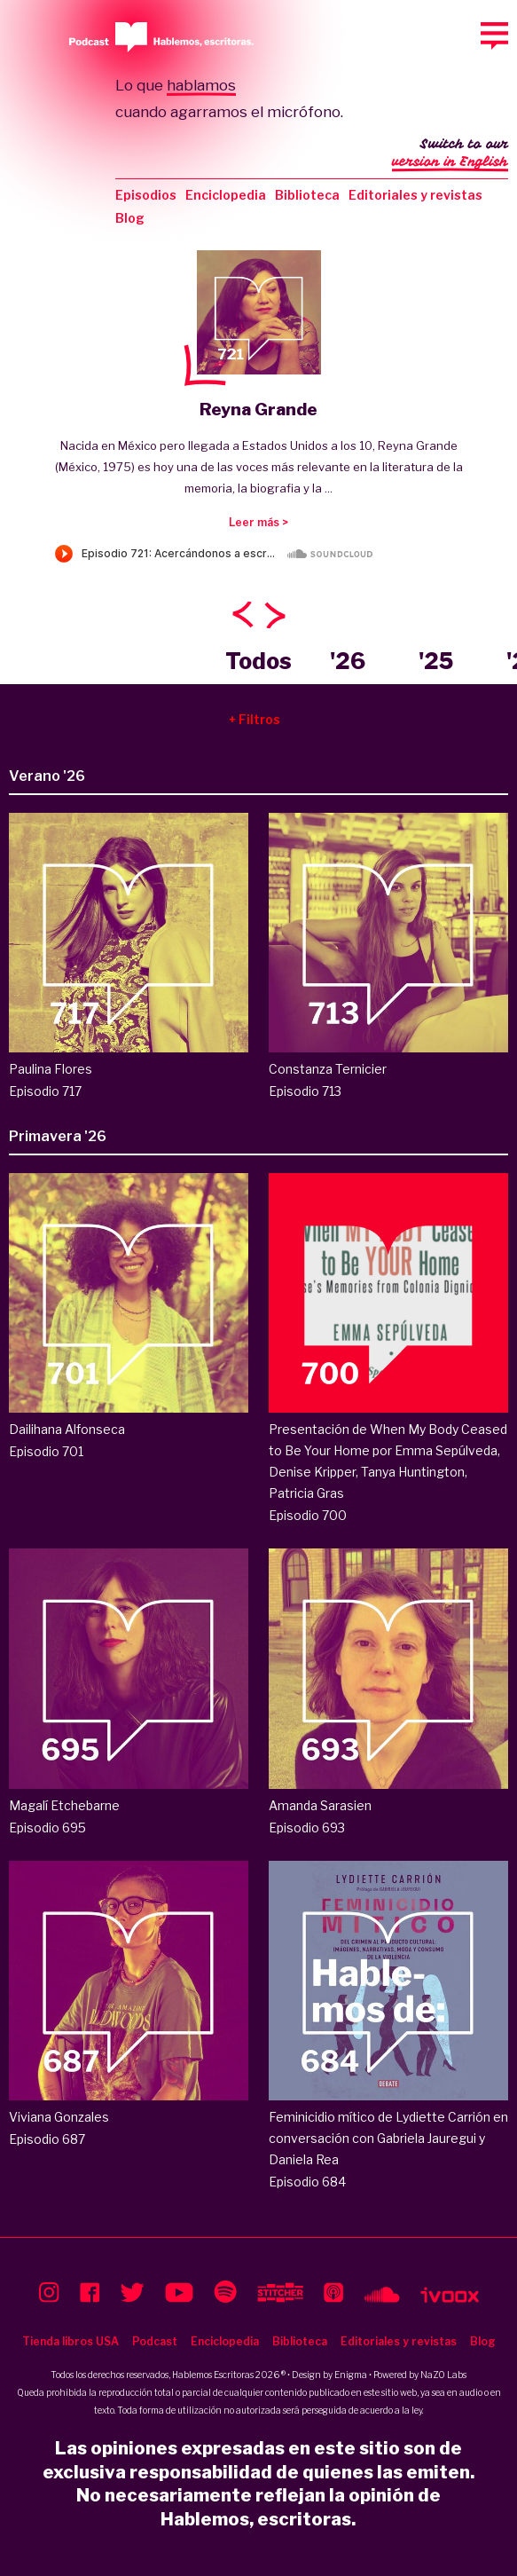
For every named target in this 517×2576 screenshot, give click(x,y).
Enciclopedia (225, 194)
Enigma (350, 2374)
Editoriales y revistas (415, 194)
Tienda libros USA (70, 2341)
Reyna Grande (258, 409)
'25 (436, 661)
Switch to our (450, 154)
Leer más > (258, 522)
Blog (130, 217)
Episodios (145, 194)
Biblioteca (307, 194)
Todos (258, 661)
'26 (347, 661)
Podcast (154, 2341)
